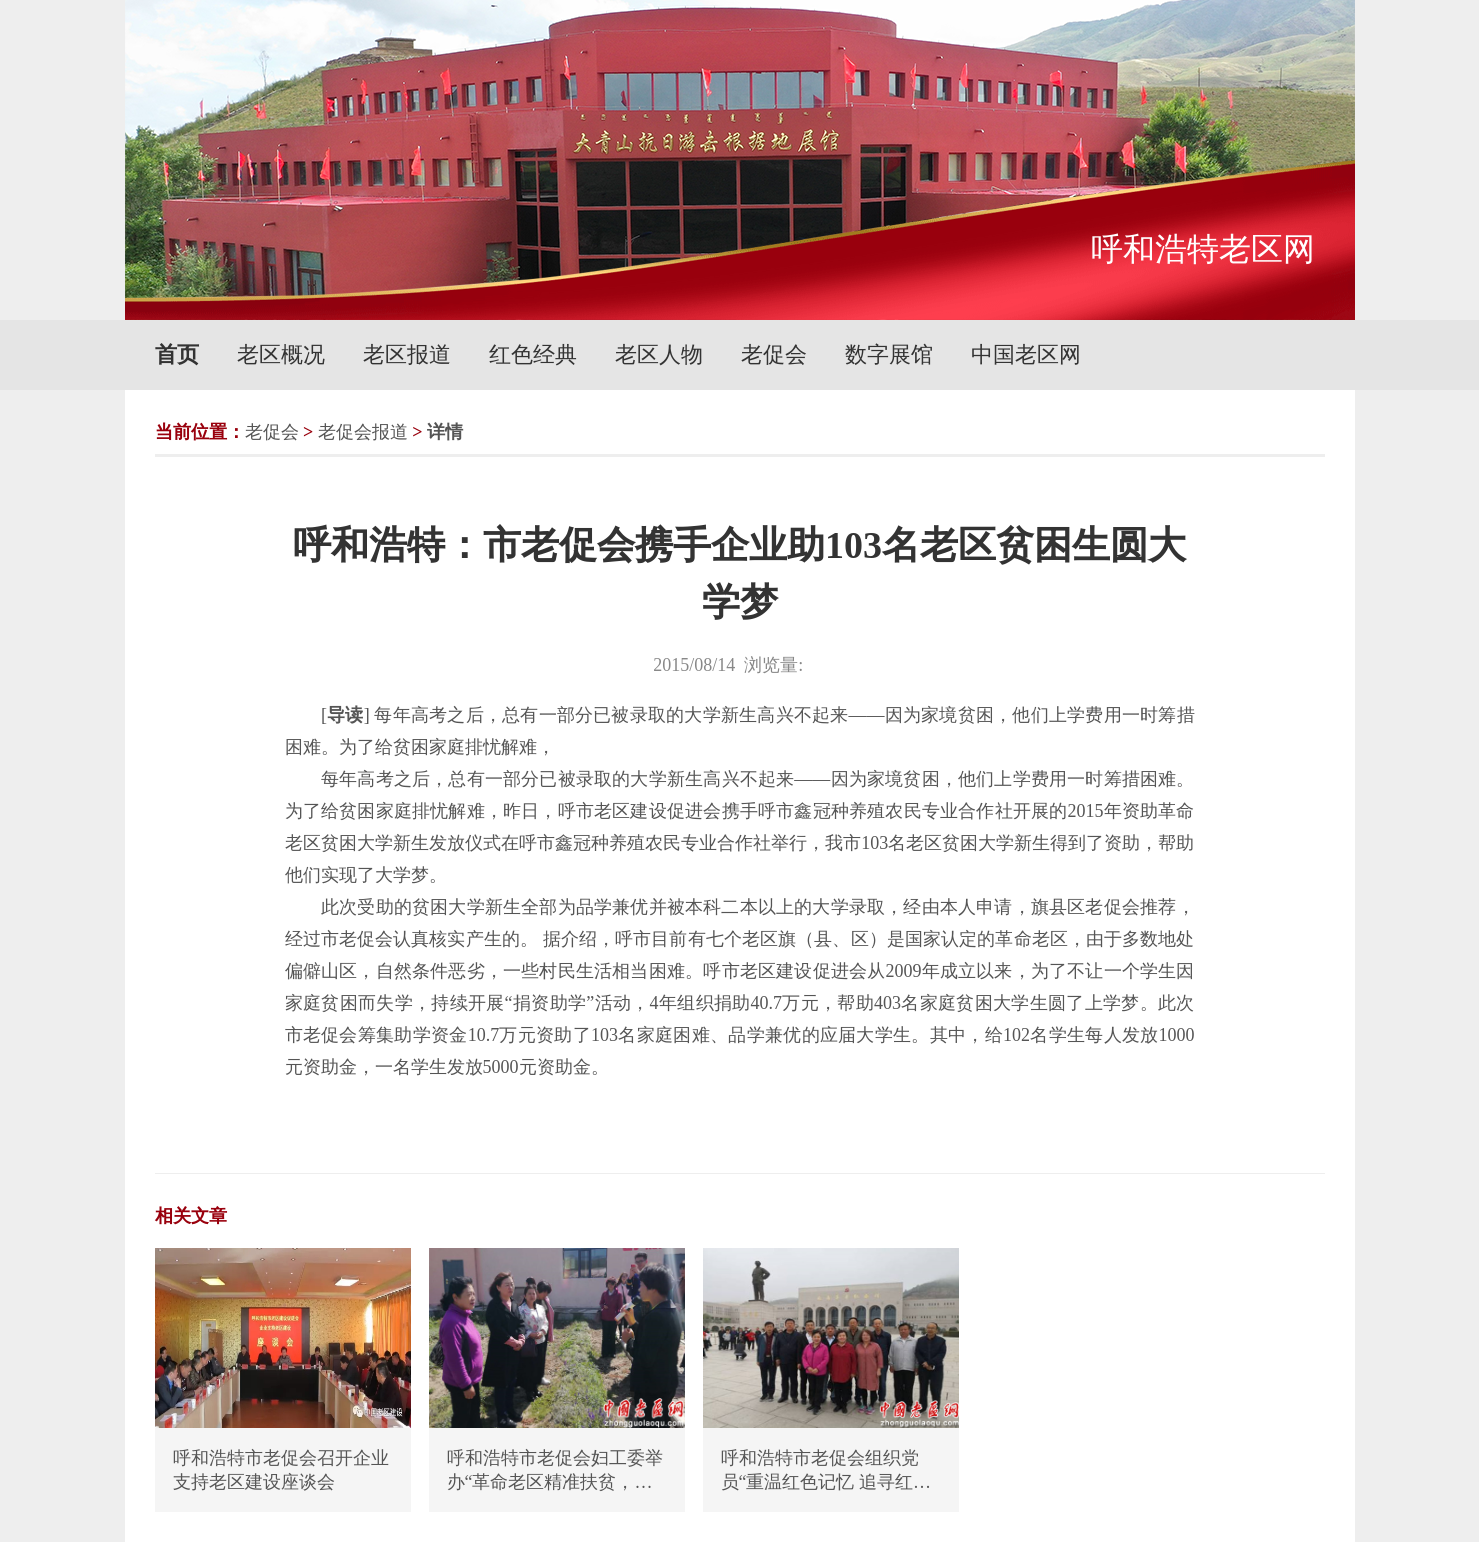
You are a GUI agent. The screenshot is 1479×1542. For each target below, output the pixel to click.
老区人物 (659, 354)
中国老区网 (1026, 354)
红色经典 (533, 354)
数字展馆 (889, 354)
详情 (445, 432)
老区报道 (407, 354)
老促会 (774, 354)
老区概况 (281, 354)
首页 (177, 354)
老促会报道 (363, 432)
